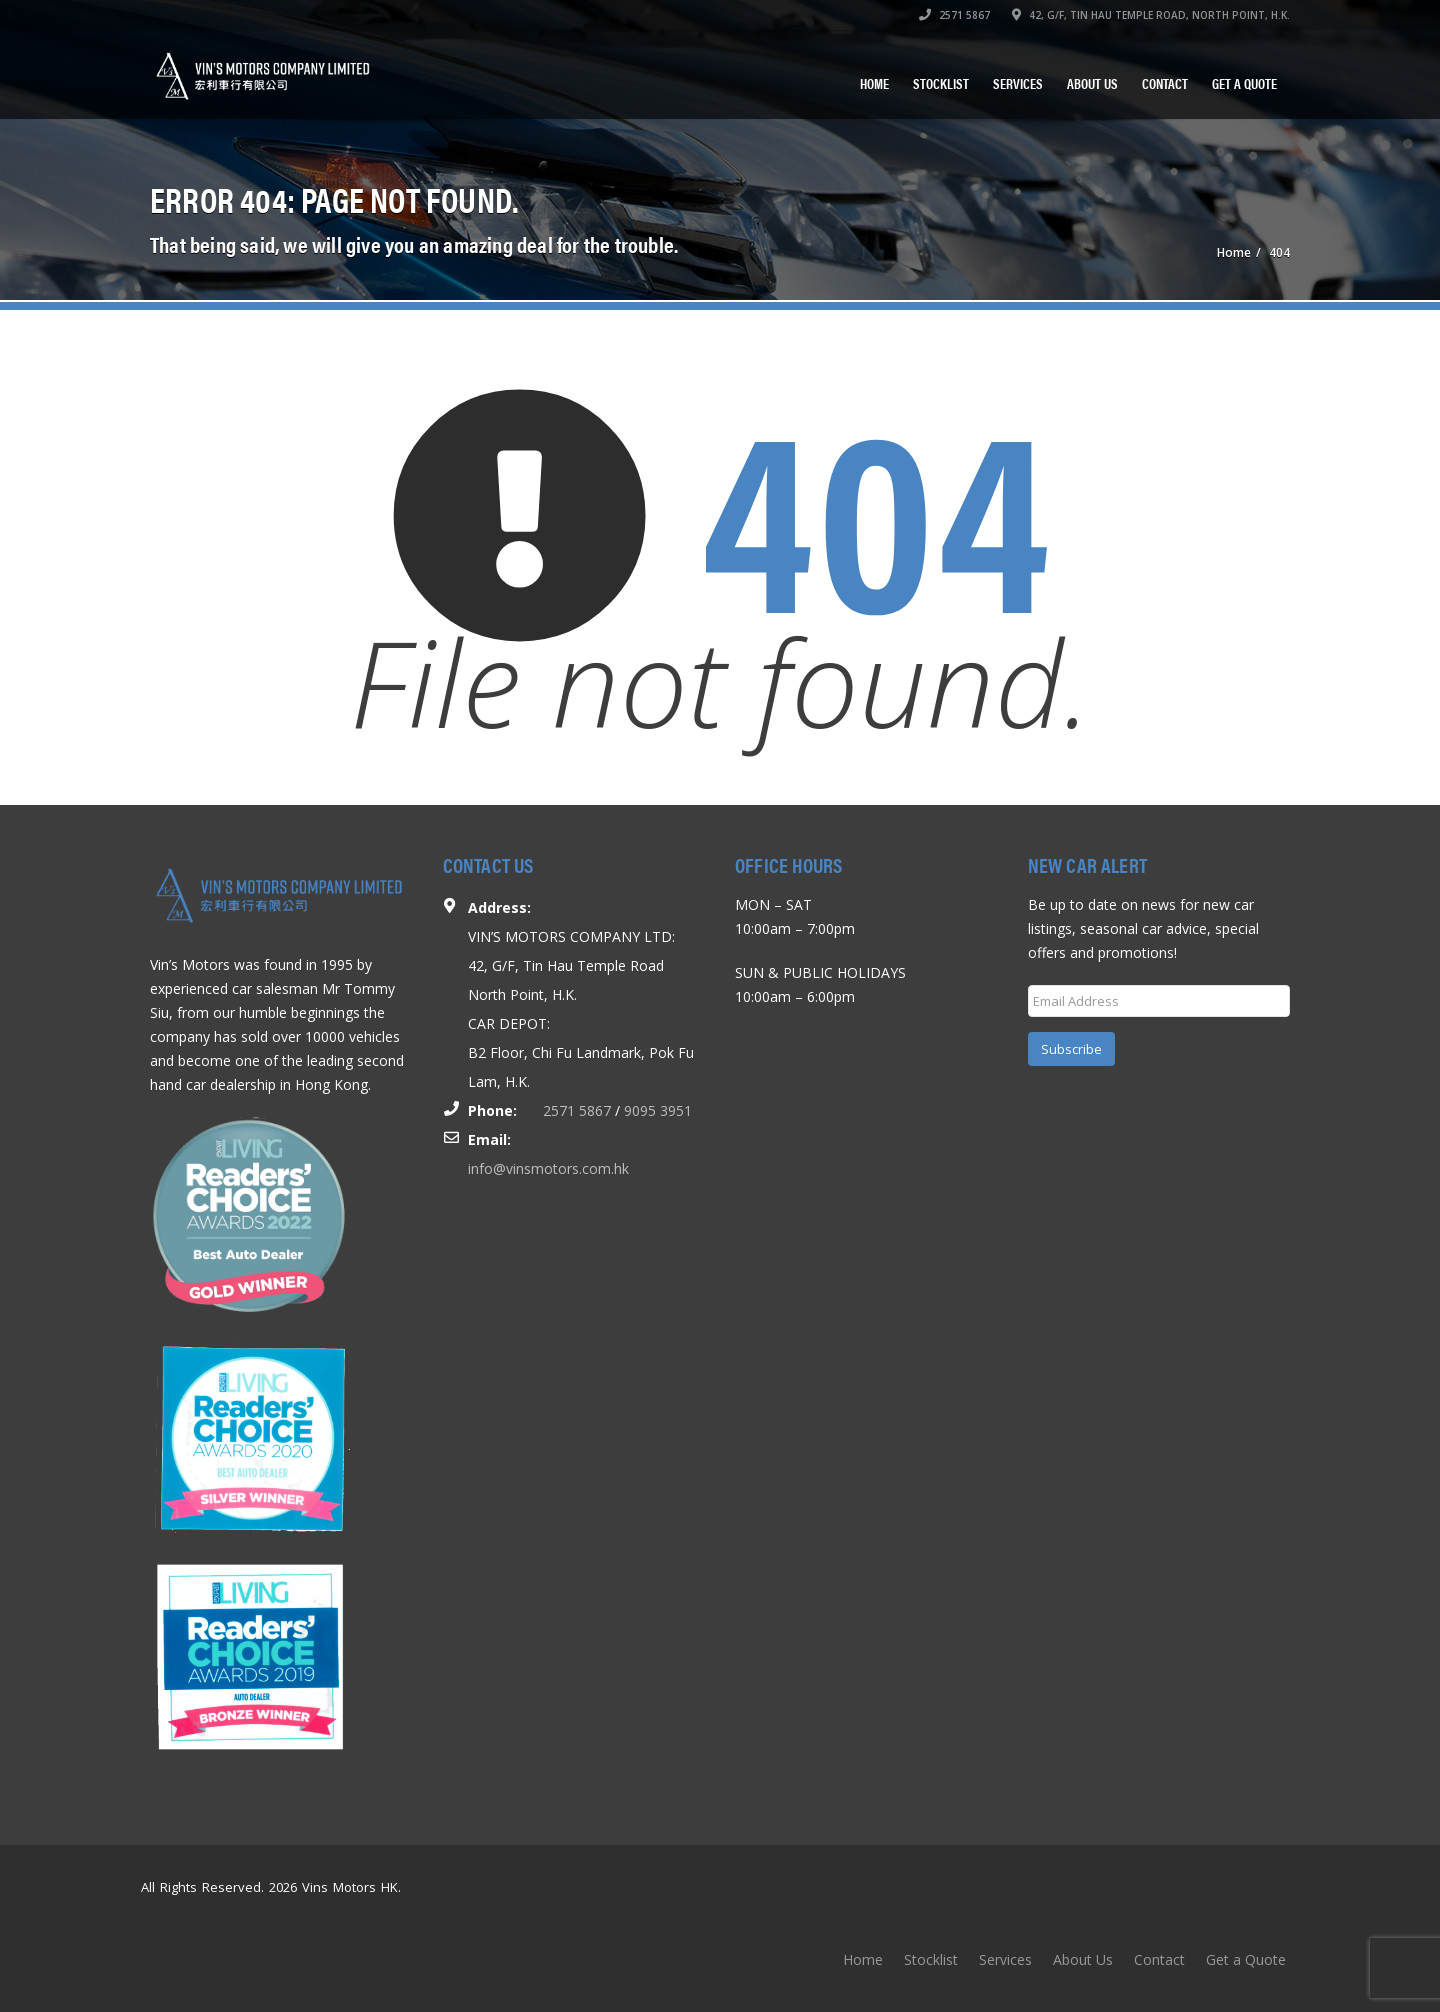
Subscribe (1071, 1049)
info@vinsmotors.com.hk (548, 1168)
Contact (1165, 83)
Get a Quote (1244, 83)
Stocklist (941, 83)
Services (1018, 83)
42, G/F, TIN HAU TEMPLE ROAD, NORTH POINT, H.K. (1151, 15)
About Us (1092, 83)
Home (874, 83)
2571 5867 (954, 15)
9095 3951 (658, 1110)
